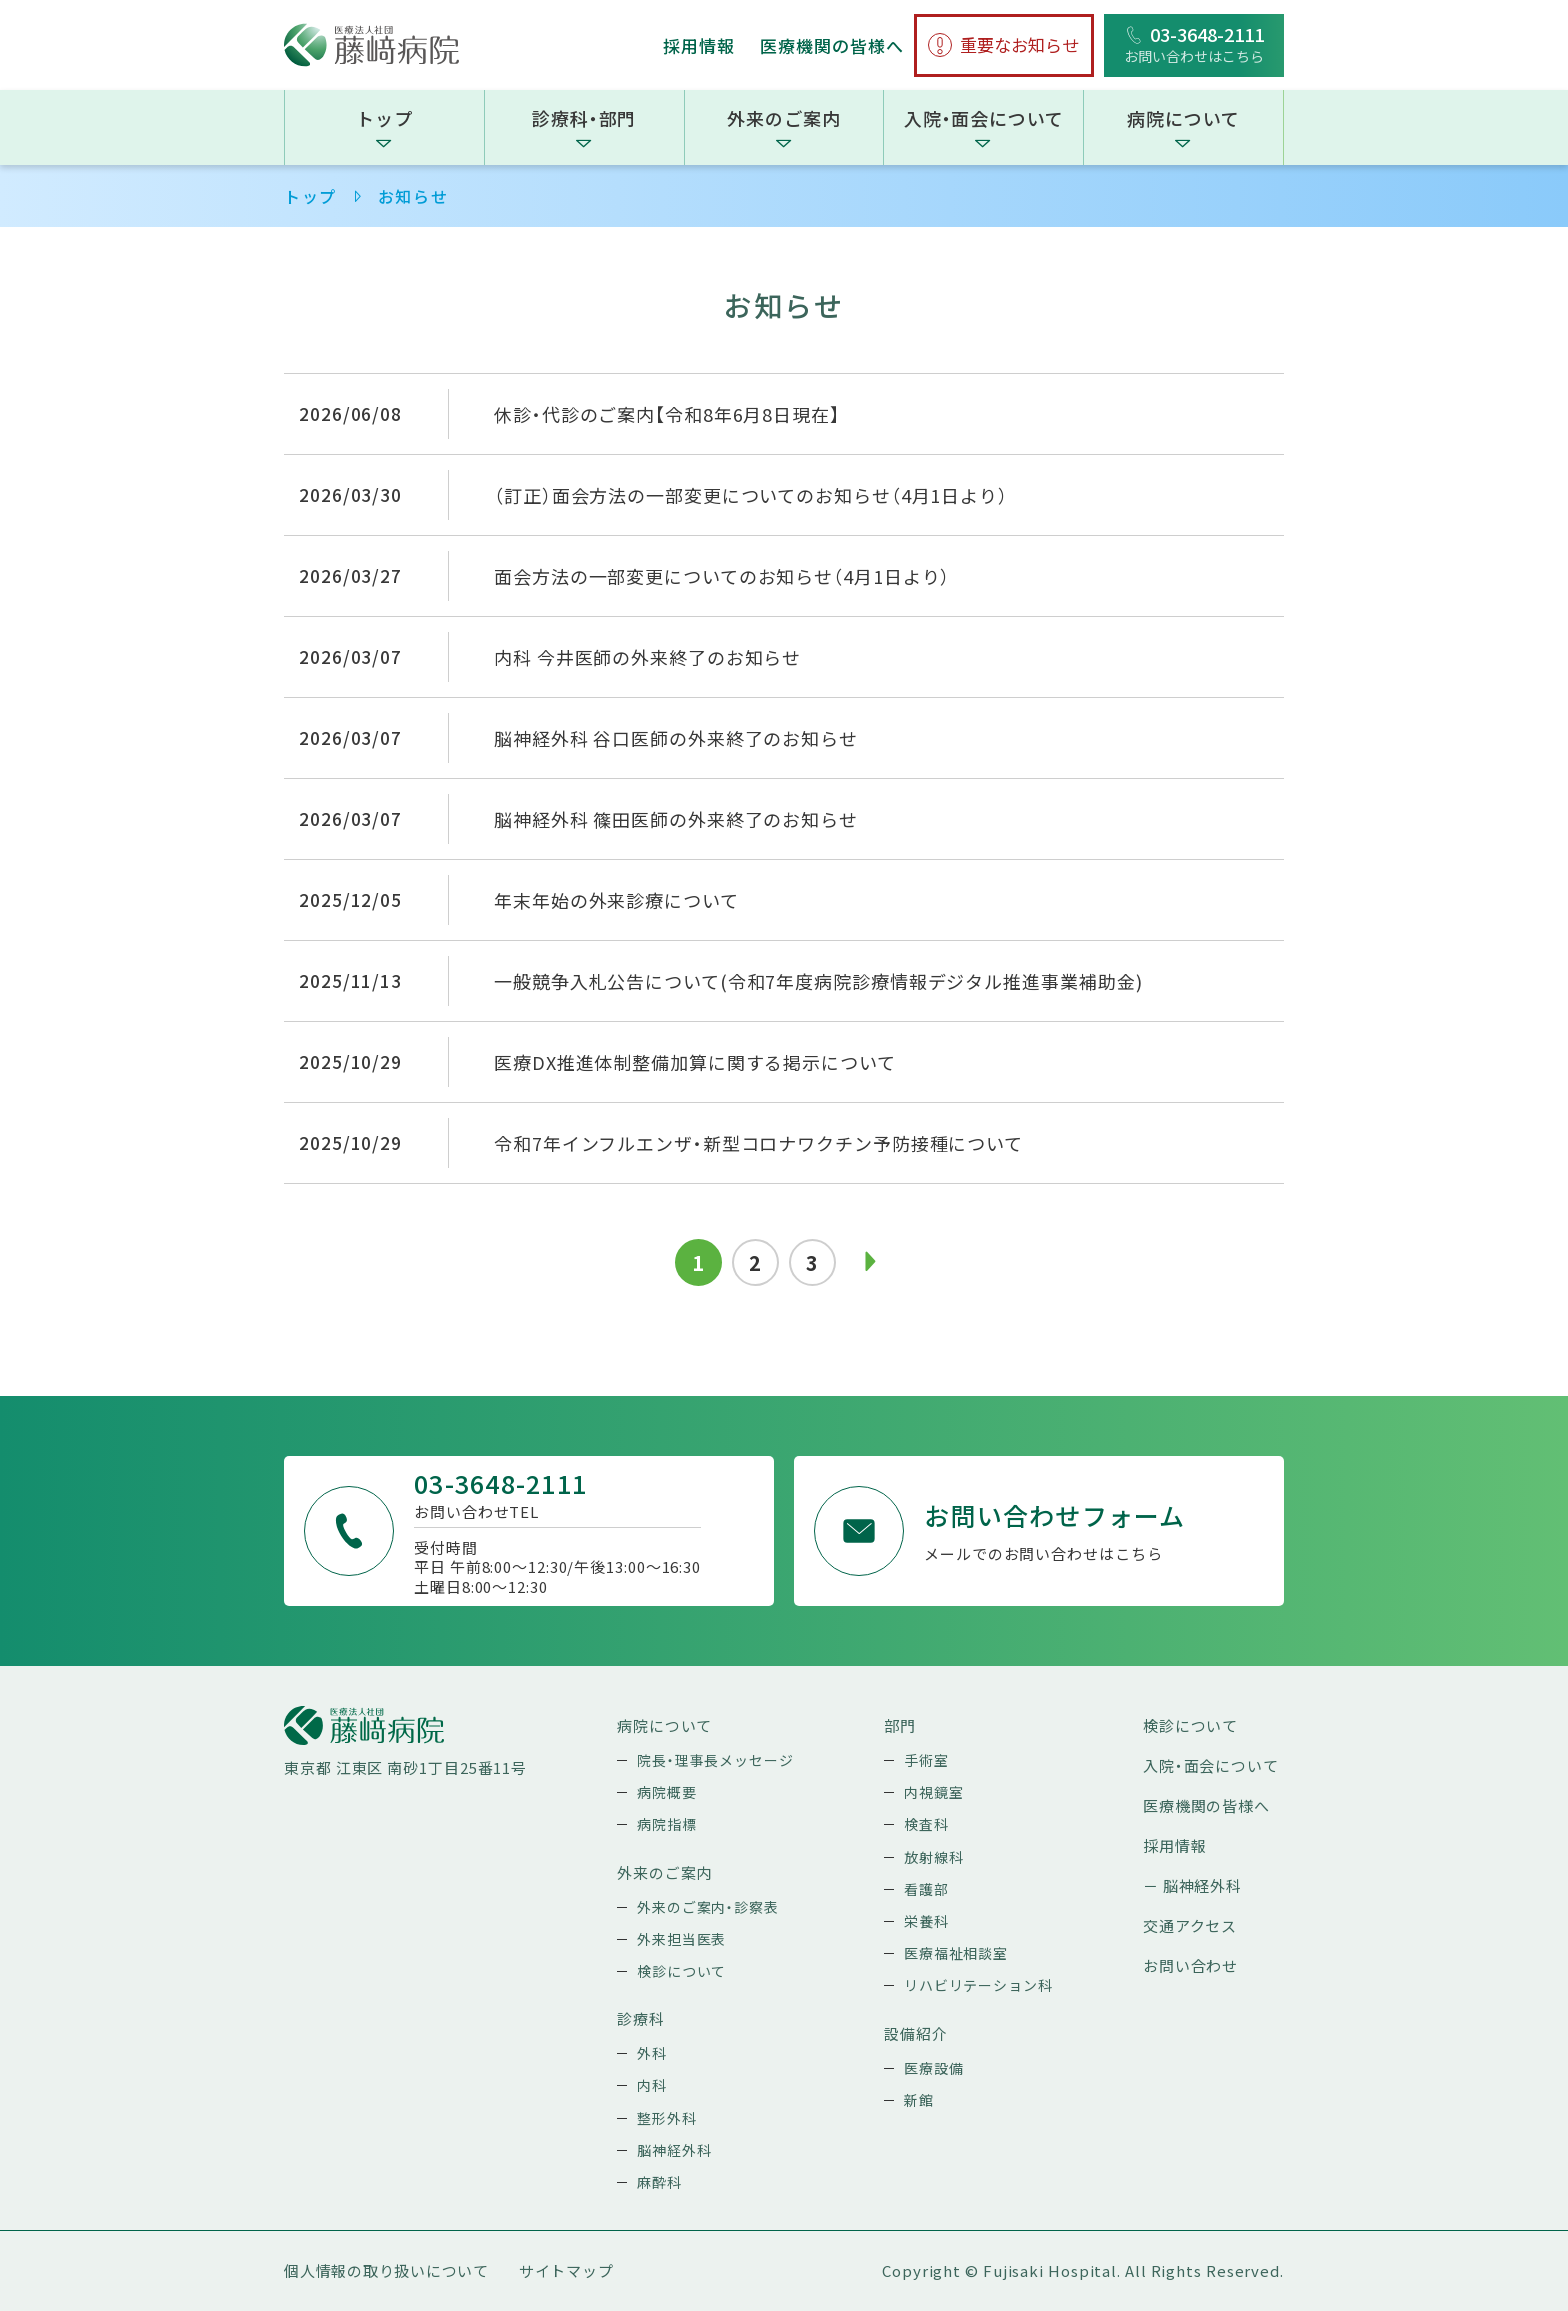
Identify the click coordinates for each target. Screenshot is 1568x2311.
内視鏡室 (934, 1792)
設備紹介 (916, 2033)
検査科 (926, 1824)
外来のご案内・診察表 (708, 1907)
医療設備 (934, 2068)
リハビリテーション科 (978, 1985)
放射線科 (934, 1857)
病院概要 (667, 1792)
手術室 (926, 1760)
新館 (919, 2100)
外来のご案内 (783, 118)
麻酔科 (659, 2182)
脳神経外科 (674, 2150)
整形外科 (667, 2118)
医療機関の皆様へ (832, 45)
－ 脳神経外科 (1192, 1885)
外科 (652, 2053)
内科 (652, 2085)
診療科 (641, 2018)
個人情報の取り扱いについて (386, 2270)
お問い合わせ (1190, 1965)
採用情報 (699, 45)
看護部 (926, 1889)
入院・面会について (984, 118)
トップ (384, 118)
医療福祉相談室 (956, 1953)
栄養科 (926, 1921)
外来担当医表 (681, 1939)
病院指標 (667, 1824)
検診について (681, 1971)
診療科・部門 (584, 118)
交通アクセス (1190, 1925)
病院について (1183, 118)
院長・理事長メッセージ (715, 1760)
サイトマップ (566, 2270)
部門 (900, 1725)
